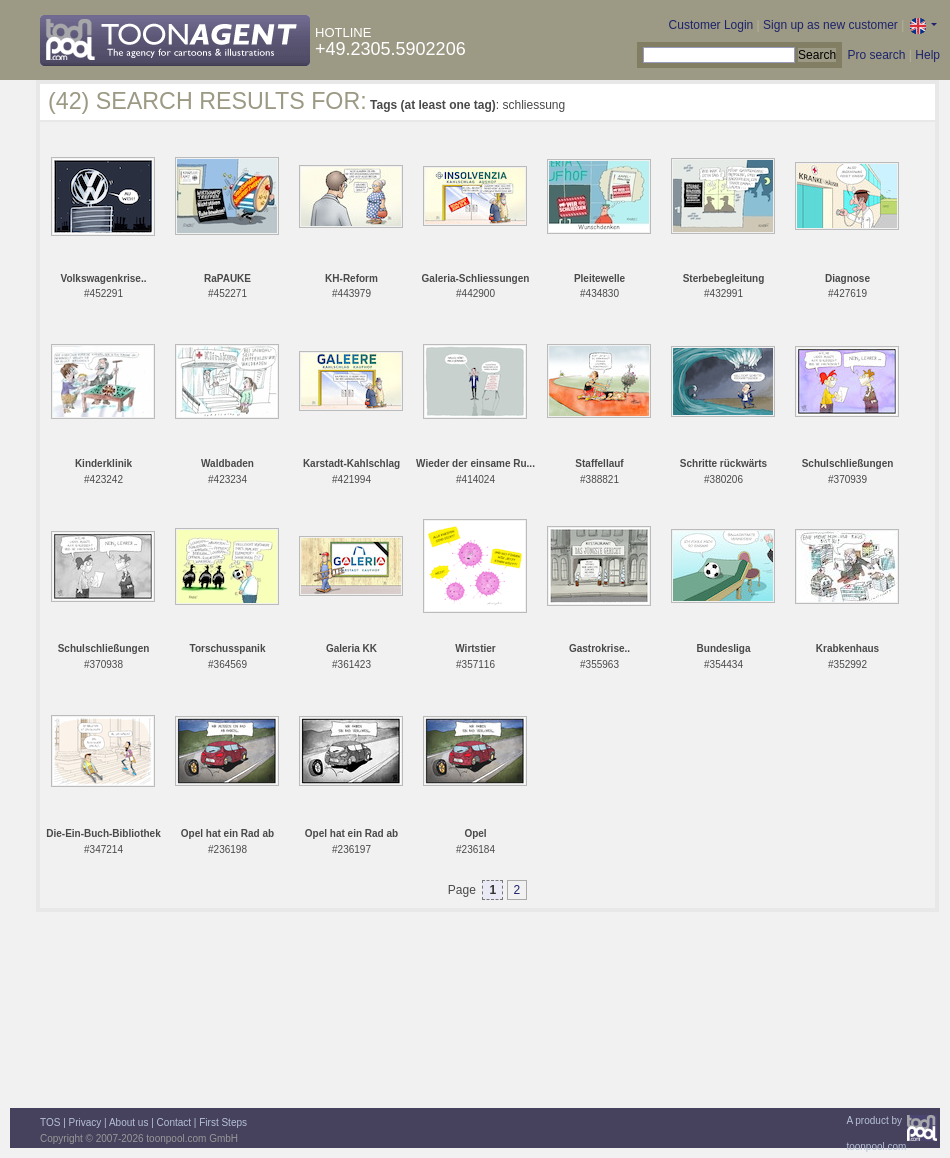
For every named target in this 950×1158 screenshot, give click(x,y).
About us (128, 1122)
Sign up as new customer (830, 25)
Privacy (85, 1122)
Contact (174, 1122)
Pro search (876, 55)
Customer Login (711, 25)
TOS (50, 1122)
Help (927, 55)
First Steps (223, 1122)
